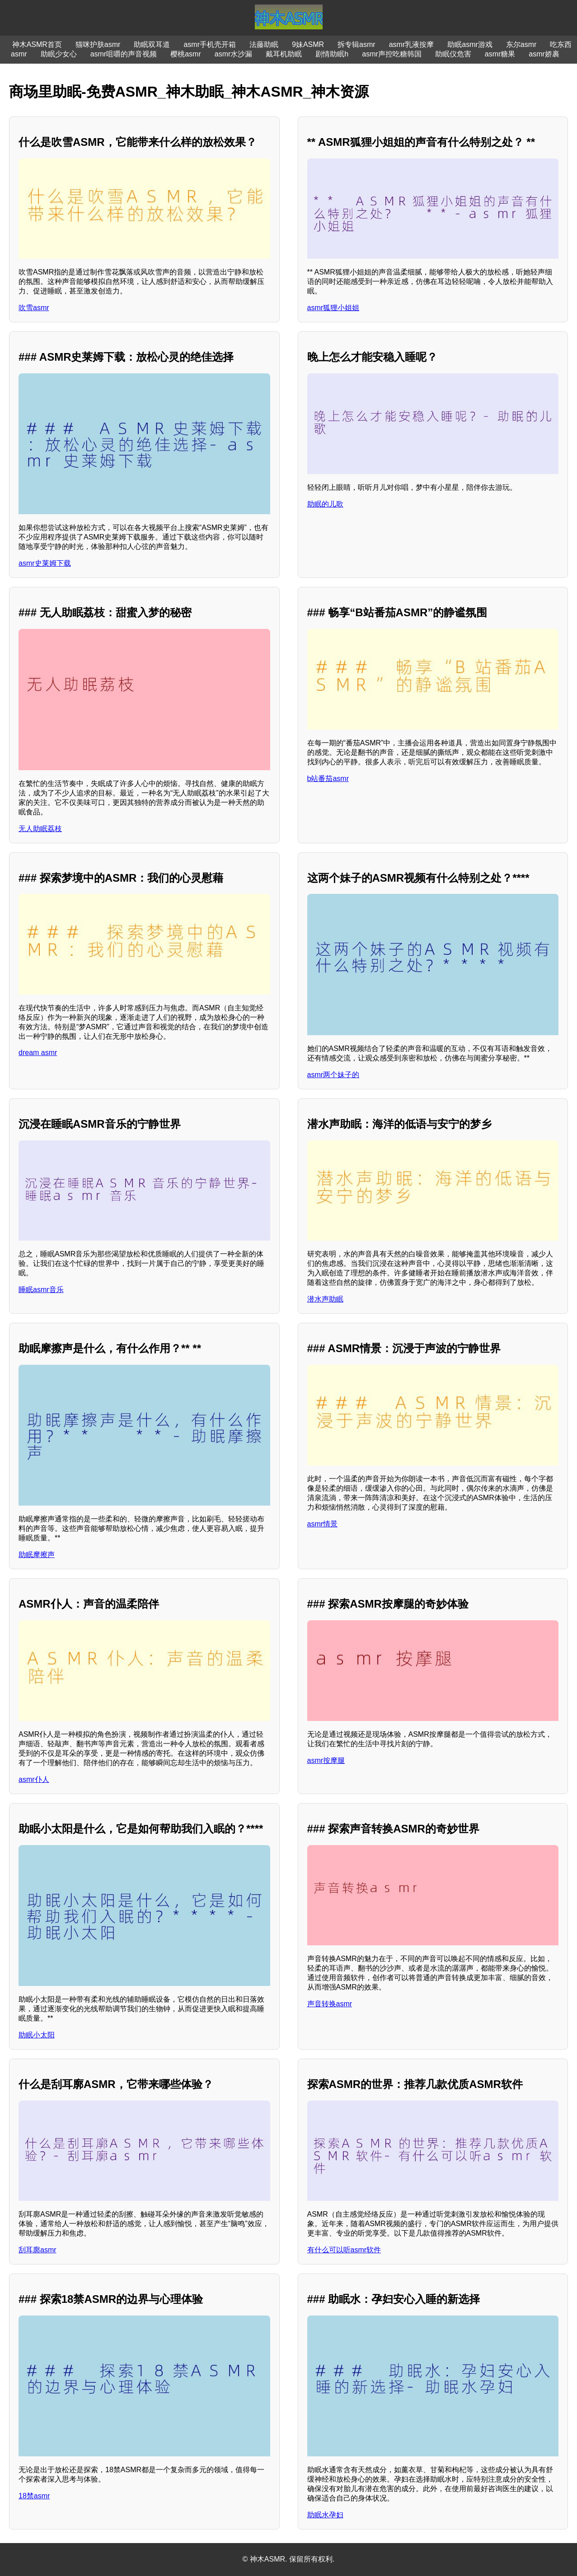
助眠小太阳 (37, 2035)
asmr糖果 (500, 54)
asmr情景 (322, 1524)
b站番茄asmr (328, 778)
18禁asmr (34, 2496)
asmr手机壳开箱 (209, 44)
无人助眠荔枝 (40, 828)
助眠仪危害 (453, 54)
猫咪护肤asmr (98, 44)
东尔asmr (521, 44)
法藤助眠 (263, 44)
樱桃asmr (185, 54)
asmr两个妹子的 (333, 1075)
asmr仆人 (34, 1779)
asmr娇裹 (544, 54)
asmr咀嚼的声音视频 (123, 54)
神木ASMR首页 (37, 44)
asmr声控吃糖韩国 (392, 54)
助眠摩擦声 (37, 1554)
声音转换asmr (329, 2004)
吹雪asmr (34, 308)
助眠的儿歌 (325, 504)
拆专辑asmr (356, 44)
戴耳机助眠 (284, 54)
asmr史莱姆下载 (45, 563)
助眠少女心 (59, 54)
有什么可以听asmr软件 (344, 2250)
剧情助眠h (331, 54)
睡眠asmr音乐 (41, 1289)
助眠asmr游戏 (470, 44)
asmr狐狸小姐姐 (333, 308)
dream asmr (38, 1052)
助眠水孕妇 (325, 2515)
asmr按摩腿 (326, 1760)
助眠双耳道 (152, 44)
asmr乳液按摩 (411, 44)
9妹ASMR (308, 44)
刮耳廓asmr (37, 2250)
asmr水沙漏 (234, 54)
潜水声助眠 (325, 1299)
